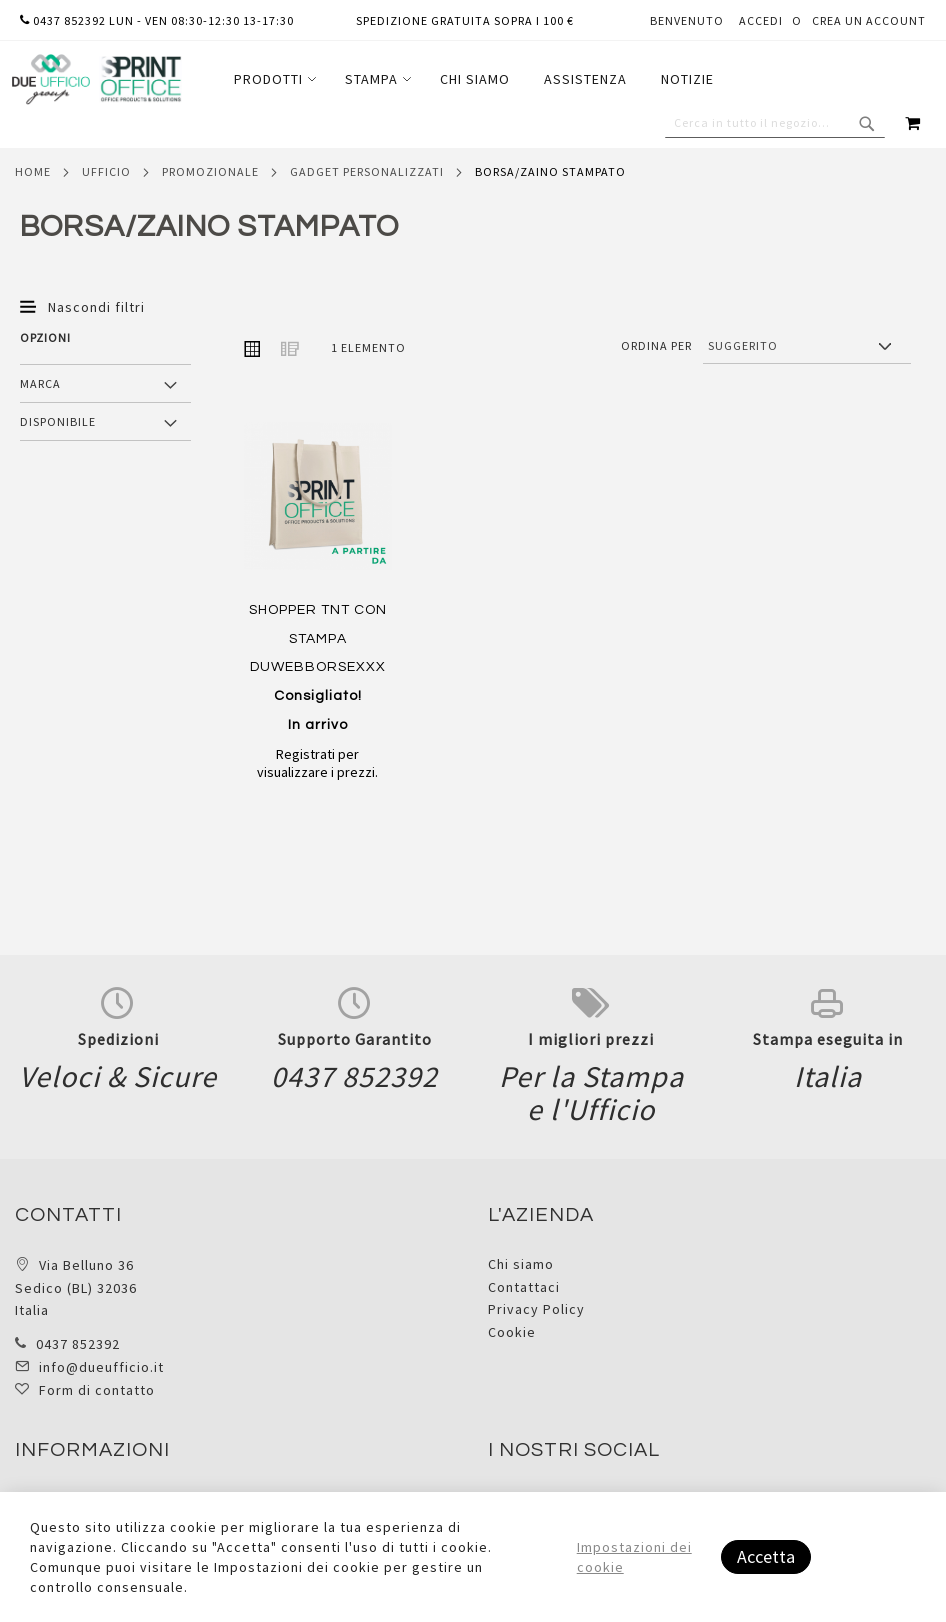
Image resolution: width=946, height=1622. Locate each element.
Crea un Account (869, 20)
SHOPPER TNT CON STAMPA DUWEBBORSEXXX (318, 667)
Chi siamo (521, 1264)
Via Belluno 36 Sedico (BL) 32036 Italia (76, 1287)
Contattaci (524, 1287)
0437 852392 (78, 1344)
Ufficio (106, 171)
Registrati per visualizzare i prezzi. (317, 763)
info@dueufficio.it (101, 1367)
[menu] (474, 79)
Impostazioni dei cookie (634, 1557)
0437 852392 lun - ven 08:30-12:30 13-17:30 (157, 20)
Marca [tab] (40, 383)
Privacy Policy (536, 1309)
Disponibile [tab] (58, 421)
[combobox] (775, 123)
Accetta (766, 1556)
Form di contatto (97, 1390)
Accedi (761, 20)
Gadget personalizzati (367, 171)
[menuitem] (272, 79)
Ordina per (656, 345)
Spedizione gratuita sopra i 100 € (465, 20)
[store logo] (96, 79)
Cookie (512, 1332)
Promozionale (210, 171)
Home (33, 171)
